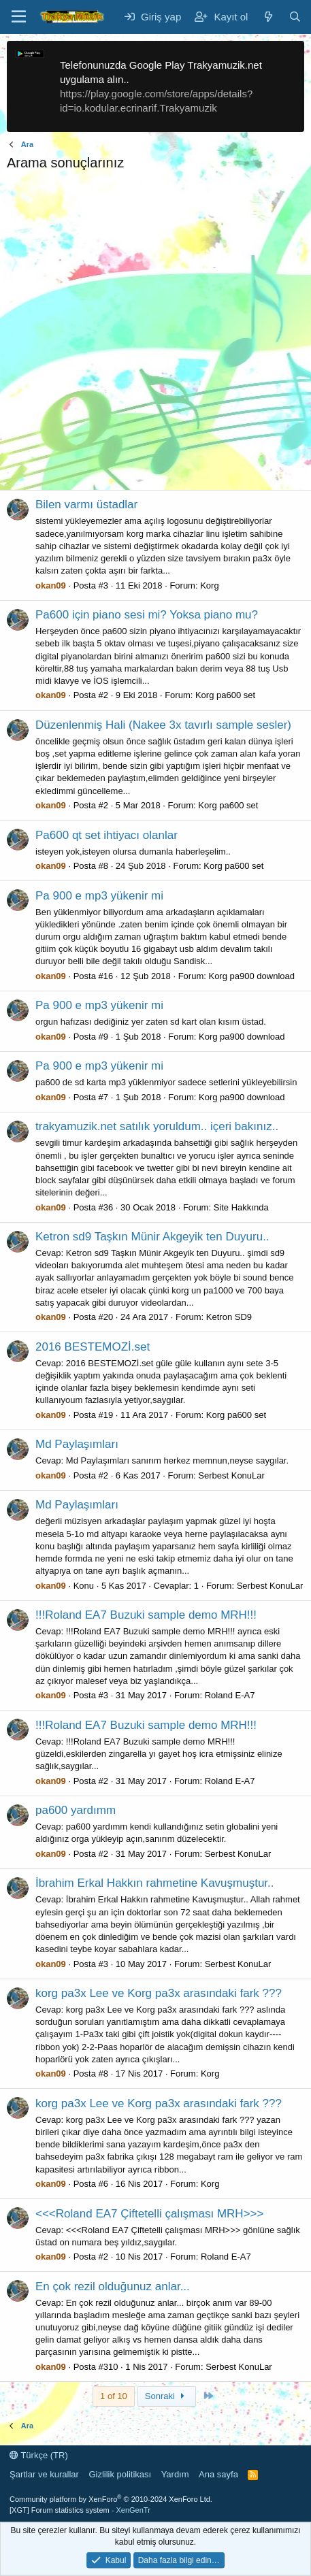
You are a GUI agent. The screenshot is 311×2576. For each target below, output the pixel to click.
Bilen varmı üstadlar (86, 504)
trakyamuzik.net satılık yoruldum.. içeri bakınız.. (156, 1126)
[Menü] (19, 17)
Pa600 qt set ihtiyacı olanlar (106, 835)
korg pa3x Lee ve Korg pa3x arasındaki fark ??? (158, 1993)
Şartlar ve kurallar (44, 2474)
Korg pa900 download (251, 976)
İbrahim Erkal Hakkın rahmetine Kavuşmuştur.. (154, 1883)
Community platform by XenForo (111, 2499)
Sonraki (167, 2396)
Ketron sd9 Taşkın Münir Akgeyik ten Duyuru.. (152, 1236)
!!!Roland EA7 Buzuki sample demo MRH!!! (146, 1614)
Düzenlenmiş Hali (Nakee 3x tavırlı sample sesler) (163, 725)
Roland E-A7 (230, 1695)
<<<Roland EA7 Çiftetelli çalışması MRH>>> (149, 2213)
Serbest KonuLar (231, 1475)
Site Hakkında (241, 1207)
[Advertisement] (155, 334)
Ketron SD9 (229, 1317)
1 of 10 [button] (113, 2396)
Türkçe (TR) (39, 2455)
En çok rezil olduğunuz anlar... (112, 2286)
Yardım (175, 2474)
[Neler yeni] (268, 16)
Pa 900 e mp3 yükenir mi (99, 895)
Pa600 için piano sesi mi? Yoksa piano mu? (146, 614)
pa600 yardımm (75, 1810)
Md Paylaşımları (76, 1444)
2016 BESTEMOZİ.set (92, 1346)
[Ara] (295, 16)
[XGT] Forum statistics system (80, 2510)
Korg (209, 585)
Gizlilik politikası (119, 2474)
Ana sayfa (218, 2474)
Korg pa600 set (225, 695)
